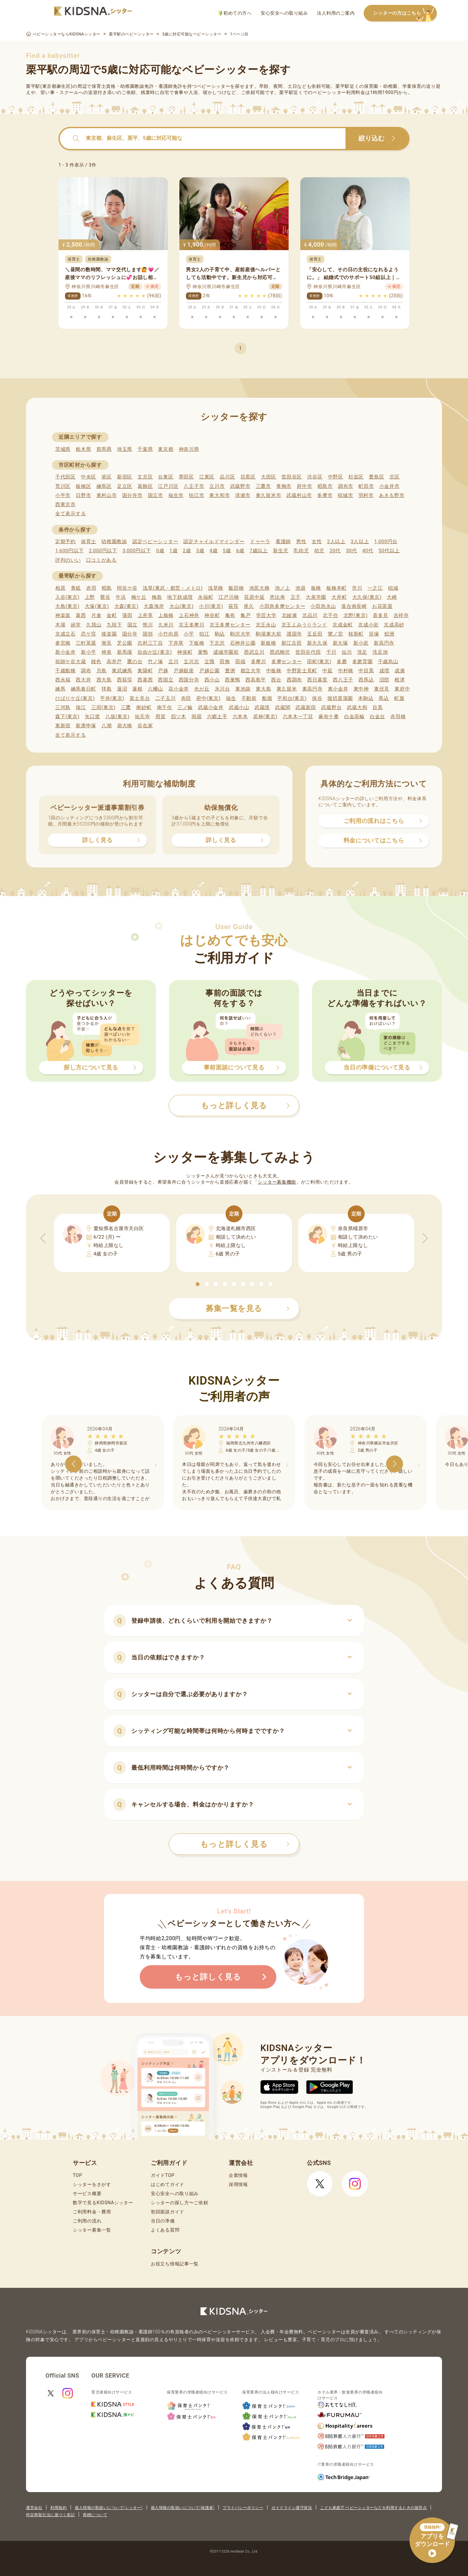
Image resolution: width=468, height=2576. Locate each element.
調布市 (345, 486)
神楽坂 (63, 615)
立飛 (209, 661)
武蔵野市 (240, 486)
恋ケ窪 (88, 634)
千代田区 (65, 477)
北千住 (330, 615)
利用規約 (58, 2507)
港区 (106, 477)
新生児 (280, 551)
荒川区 (63, 486)
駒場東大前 (268, 634)
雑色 (96, 661)
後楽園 (109, 634)
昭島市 (325, 486)
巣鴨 (203, 652)
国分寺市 (132, 495)
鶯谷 (105, 597)
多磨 (342, 661)
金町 (112, 615)
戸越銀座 (184, 671)
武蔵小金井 (211, 707)
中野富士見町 (302, 671)
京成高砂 (394, 625)
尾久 (249, 606)
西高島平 (255, 680)
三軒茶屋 (86, 643)
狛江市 (196, 495)
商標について (95, 2515)
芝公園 (124, 643)
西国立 (165, 680)
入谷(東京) (67, 597)
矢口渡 (92, 716)
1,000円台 (385, 541)
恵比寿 (277, 597)
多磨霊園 (362, 661)
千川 (331, 652)
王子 (296, 597)
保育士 (88, 541)
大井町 (339, 597)
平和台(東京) (291, 698)
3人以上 (360, 541)
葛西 (81, 615)
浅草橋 (215, 588)
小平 (189, 634)
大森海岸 (154, 606)
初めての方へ (235, 13)
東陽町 (145, 671)
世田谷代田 (308, 652)
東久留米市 (268, 495)
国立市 (155, 495)
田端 (240, 661)
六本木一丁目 (298, 716)
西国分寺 (189, 680)
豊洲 (230, 671)
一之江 (375, 588)
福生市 (176, 495)
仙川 (347, 652)
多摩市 (324, 495)
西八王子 (343, 680)
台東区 (165, 477)
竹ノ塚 (155, 661)
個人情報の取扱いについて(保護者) (182, 2507)
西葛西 (145, 680)
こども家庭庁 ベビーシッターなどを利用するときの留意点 (373, 2507)
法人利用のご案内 (336, 13)
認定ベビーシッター (155, 541)
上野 (90, 597)
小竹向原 (168, 634)
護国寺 (294, 634)
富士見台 (140, 698)
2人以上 (336, 541)
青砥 (76, 588)
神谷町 (212, 615)
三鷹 (126, 707)
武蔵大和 (357, 707)
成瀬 (400, 671)
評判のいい (68, 560)
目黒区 (248, 477)
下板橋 (196, 643)
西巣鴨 (232, 680)
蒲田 (127, 615)
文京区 (145, 477)
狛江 (204, 634)
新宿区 (124, 477)
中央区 (88, 477)
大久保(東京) (367, 597)
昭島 (107, 588)
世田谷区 (291, 477)
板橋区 (83, 486)
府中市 (304, 486)
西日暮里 (317, 680)
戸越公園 (209, 671)
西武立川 (254, 652)
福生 (231, 698)
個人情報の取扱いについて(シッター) (109, 2507)
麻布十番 (328, 716)
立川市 (217, 486)
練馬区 (104, 486)
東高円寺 (312, 689)
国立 (132, 625)
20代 (335, 551)
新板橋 (268, 643)
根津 (400, 680)
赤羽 (91, 588)
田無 (225, 661)
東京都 (165, 449)
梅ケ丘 (139, 597)
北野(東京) (356, 615)
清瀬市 (242, 495)
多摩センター (286, 661)
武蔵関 (282, 707)
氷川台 (222, 689)
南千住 (164, 707)
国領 (148, 634)
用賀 (160, 716)
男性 (301, 541)
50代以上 (389, 551)
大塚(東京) (97, 606)
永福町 (205, 597)
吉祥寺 (401, 615)
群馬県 (104, 449)
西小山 (212, 680)
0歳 (160, 551)
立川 (173, 661)
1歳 (173, 551)
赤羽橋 (398, 716)
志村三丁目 (150, 643)
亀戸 (245, 615)
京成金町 (342, 625)
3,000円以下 (137, 551)
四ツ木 (178, 716)
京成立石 (65, 634)
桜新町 (356, 634)
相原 (60, 588)
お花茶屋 (382, 606)
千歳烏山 (388, 661)
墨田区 (186, 477)
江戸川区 (168, 486)
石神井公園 (243, 643)
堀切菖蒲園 (340, 698)
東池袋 (243, 689)
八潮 (106, 726)
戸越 (163, 671)
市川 (357, 588)
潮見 (106, 643)
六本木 (240, 716)
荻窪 (233, 606)
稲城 (393, 588)
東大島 (263, 689)
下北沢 (217, 643)
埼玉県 (124, 449)
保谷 (317, 698)
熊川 (148, 625)
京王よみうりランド (304, 625)
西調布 (294, 680)
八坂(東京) (117, 716)
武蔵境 (262, 707)
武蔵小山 (239, 707)
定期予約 (65, 541)
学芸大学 (266, 615)
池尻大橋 (259, 588)
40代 (367, 551)
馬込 (384, 698)
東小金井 (338, 689)
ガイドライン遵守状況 (291, 2507)
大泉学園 (316, 597)
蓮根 (137, 689)
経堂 (76, 625)
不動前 (249, 698)
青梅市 (284, 486)
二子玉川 (165, 698)
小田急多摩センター (282, 606)
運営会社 (34, 2507)
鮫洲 (389, 634)
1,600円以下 (69, 551)
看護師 (283, 541)
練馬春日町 (84, 689)
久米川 (166, 625)
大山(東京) (181, 606)
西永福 (63, 680)
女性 (317, 541)
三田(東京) (103, 707)
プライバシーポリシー (243, 2507)
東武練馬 (122, 671)
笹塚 (374, 634)
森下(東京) (67, 716)
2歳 (187, 551)
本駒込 (365, 698)
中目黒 (366, 671)
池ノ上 (282, 588)
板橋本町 (336, 588)
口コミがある (101, 560)
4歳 (214, 551)
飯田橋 (236, 588)
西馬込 (366, 680)
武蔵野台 (331, 707)
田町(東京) (319, 661)
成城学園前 (226, 652)
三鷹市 (263, 486)
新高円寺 (384, 643)
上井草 (145, 615)
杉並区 (356, 477)
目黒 (377, 707)
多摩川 (258, 661)
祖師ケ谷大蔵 (70, 661)
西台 (276, 680)
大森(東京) (126, 606)
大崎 (392, 597)
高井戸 (114, 661)
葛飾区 (145, 486)
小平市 (63, 495)
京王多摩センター (230, 625)
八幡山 (155, 689)
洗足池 (380, 652)
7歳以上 (259, 551)
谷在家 (145, 726)
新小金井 (65, 652)
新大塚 (340, 643)
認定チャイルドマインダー (213, 541)
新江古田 (291, 643)
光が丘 (201, 689)
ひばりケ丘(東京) (75, 698)
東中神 (361, 689)
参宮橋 (63, 643)
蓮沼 (122, 689)
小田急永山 (323, 606)
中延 (327, 671)
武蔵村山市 (299, 495)
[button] (198, 1284)
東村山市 (107, 495)
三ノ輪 (185, 707)
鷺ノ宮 (335, 634)
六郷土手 (217, 716)
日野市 (83, 495)
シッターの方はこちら (405, 13)
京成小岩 (368, 625)
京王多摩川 (191, 625)
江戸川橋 (228, 597)
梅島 (157, 597)
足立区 (124, 486)
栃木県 (83, 449)
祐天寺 (142, 716)
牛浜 (121, 597)
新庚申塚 (86, 726)
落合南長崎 (354, 606)
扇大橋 (124, 726)
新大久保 (317, 643)
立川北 (191, 661)
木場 (60, 625)
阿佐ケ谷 (127, 588)
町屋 (399, 698)
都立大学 (250, 671)
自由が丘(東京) (154, 652)
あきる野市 (392, 495)
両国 (196, 716)
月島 (102, 671)
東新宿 (63, 726)
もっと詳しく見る (245, 1844)
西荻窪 (124, 680)
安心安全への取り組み (284, 13)
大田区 (268, 477)
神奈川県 (189, 449)
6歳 (240, 551)
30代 (351, 551)
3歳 (200, 551)
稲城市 (345, 495)
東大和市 (219, 495)
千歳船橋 (65, 671)
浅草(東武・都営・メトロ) (172, 588)
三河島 (63, 707)
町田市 (366, 486)
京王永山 (266, 625)
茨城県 (63, 449)
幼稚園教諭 (114, 541)
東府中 (402, 689)
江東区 (206, 477)
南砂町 (143, 707)
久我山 (93, 625)
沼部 (384, 680)
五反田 (314, 634)
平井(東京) (112, 698)
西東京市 (65, 504)
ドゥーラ (260, 541)
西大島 (104, 680)
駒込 (220, 634)
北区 (394, 477)
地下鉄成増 (180, 597)
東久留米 (287, 689)
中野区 (335, 477)
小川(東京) (211, 606)
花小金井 (178, 689)
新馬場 (124, 652)
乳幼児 (301, 551)
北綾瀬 (289, 615)
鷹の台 (134, 661)
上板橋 (166, 615)
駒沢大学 (240, 634)
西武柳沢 (280, 652)
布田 (186, 698)
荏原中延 (254, 597)
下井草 (176, 643)
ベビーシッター (213, 86)
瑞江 (81, 707)
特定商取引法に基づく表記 (50, 2515)
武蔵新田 (305, 707)
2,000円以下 (103, 551)
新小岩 (361, 643)
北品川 (310, 615)
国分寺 (129, 634)
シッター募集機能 (277, 1182)
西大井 (83, 680)
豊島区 (376, 477)
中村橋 (345, 671)
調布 (86, 671)
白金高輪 (354, 716)
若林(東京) (265, 716)
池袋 (300, 588)
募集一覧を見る (248, 1308)
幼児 (319, 551)
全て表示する (70, 514)
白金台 (377, 716)
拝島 (106, 689)
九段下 (114, 625)
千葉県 (145, 449)
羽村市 (366, 495)
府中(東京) (208, 698)
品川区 (227, 477)
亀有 (230, 615)
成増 (384, 671)
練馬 (60, 689)
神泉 (106, 652)
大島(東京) (67, 606)
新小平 (88, 652)
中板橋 (273, 671)
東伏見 (381, 689)
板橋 (316, 588)
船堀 (267, 698)
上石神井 (189, 615)
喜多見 (380, 615)
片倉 (96, 615)
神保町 (184, 652)
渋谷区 (314, 477)
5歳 (227, 551)
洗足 (362, 652)
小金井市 (389, 486)
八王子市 (194, 486)
